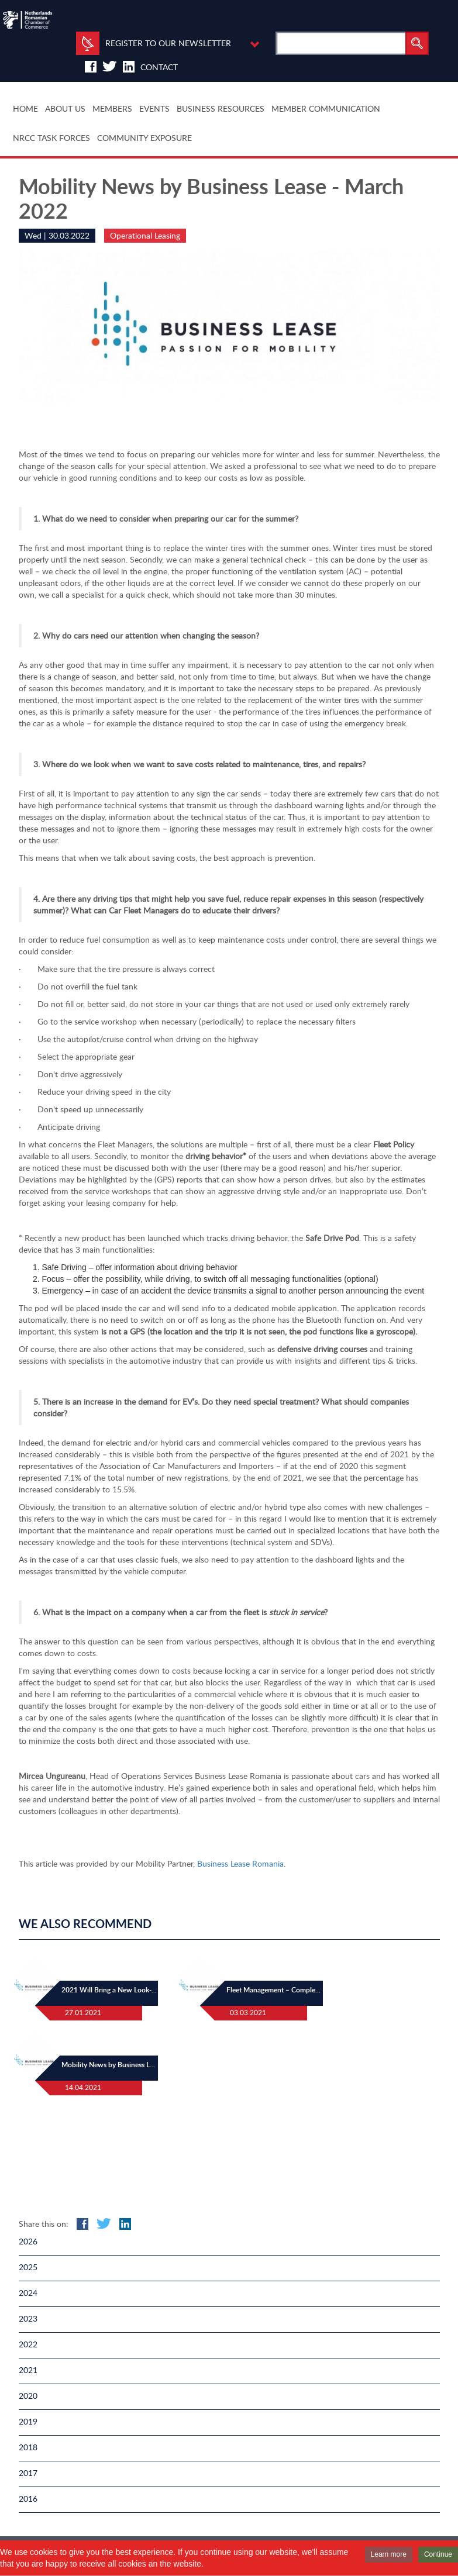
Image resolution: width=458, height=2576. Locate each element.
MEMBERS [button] (112, 108)
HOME (25, 108)
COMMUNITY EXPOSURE (144, 137)
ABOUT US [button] (65, 108)
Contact (159, 67)
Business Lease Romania (240, 1863)
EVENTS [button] (154, 108)
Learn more (389, 2554)
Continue (438, 2554)
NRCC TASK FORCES (51, 137)
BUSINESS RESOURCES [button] (220, 108)
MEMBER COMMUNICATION (325, 108)
